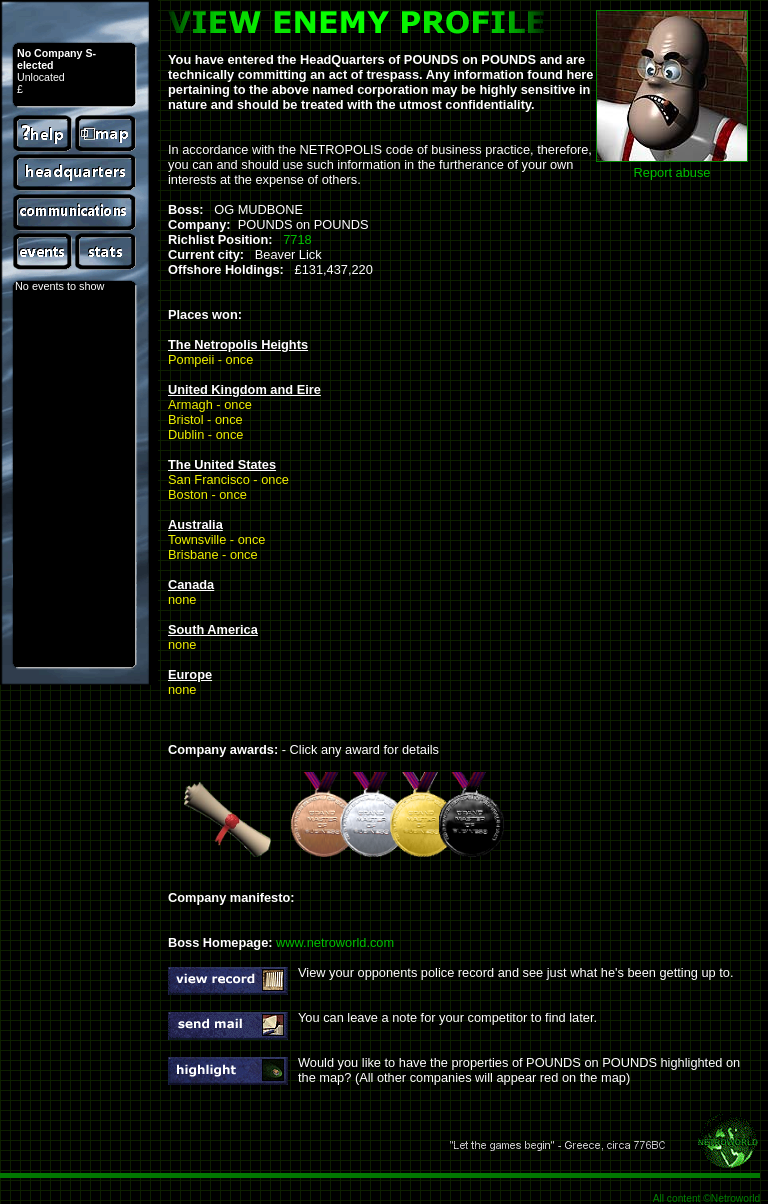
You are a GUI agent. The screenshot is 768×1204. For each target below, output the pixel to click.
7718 (297, 239)
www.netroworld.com (335, 942)
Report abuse (672, 172)
